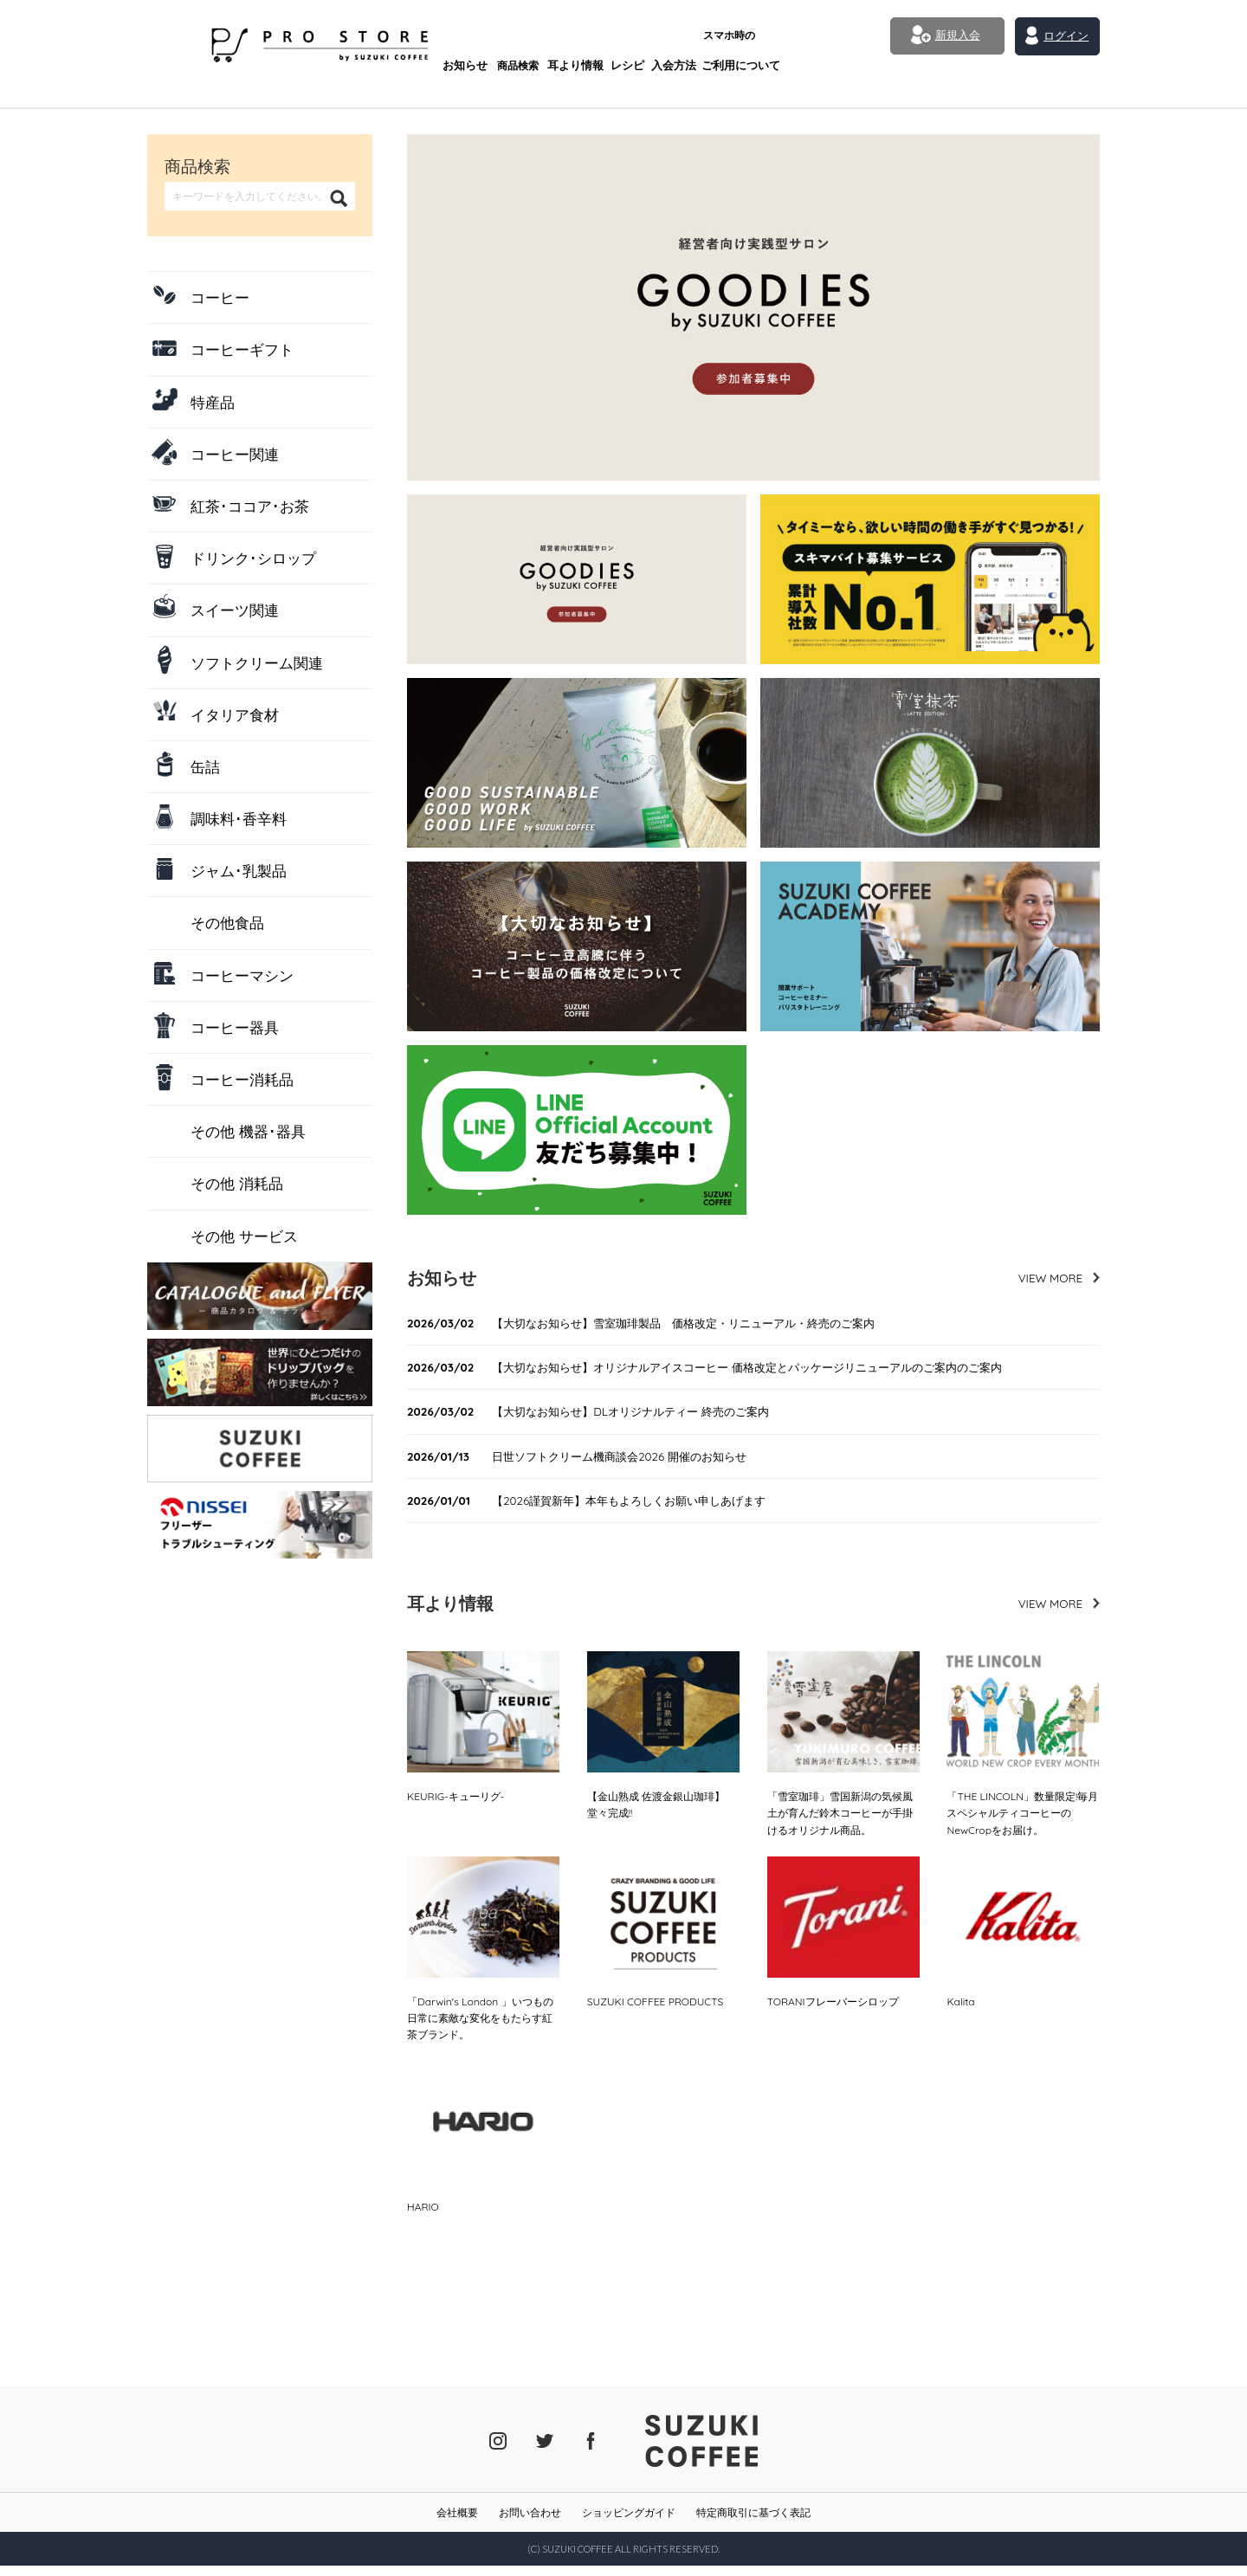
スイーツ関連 (235, 610)
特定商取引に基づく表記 (753, 2521)
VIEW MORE (1048, 1278)
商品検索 (455, 41)
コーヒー (220, 297)
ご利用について (680, 35)
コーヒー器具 (235, 1027)
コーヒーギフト (242, 349)
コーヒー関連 (235, 454)
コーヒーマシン (242, 975)
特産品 (213, 402)
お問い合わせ (530, 2521)
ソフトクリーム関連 (257, 663)
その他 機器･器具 (248, 1131)
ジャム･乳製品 (239, 871)
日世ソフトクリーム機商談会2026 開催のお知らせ (591, 1459)
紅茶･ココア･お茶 (250, 506)
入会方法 (615, 41)
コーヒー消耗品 (242, 1079)
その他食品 (227, 923)
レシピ (567, 41)
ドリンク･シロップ (253, 558)
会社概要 (457, 2521)
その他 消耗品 (237, 1183)
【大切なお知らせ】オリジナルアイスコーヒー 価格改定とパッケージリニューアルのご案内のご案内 (729, 1368)
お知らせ (402, 41)
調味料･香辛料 (239, 819)
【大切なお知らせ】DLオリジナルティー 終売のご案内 (603, 1414)
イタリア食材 (235, 715)
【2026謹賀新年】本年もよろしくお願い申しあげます (601, 1504)
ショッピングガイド (628, 2521)
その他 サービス (244, 1236)
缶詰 (205, 767)
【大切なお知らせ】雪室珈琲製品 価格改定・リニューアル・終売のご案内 (660, 1323)
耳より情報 (514, 41)
